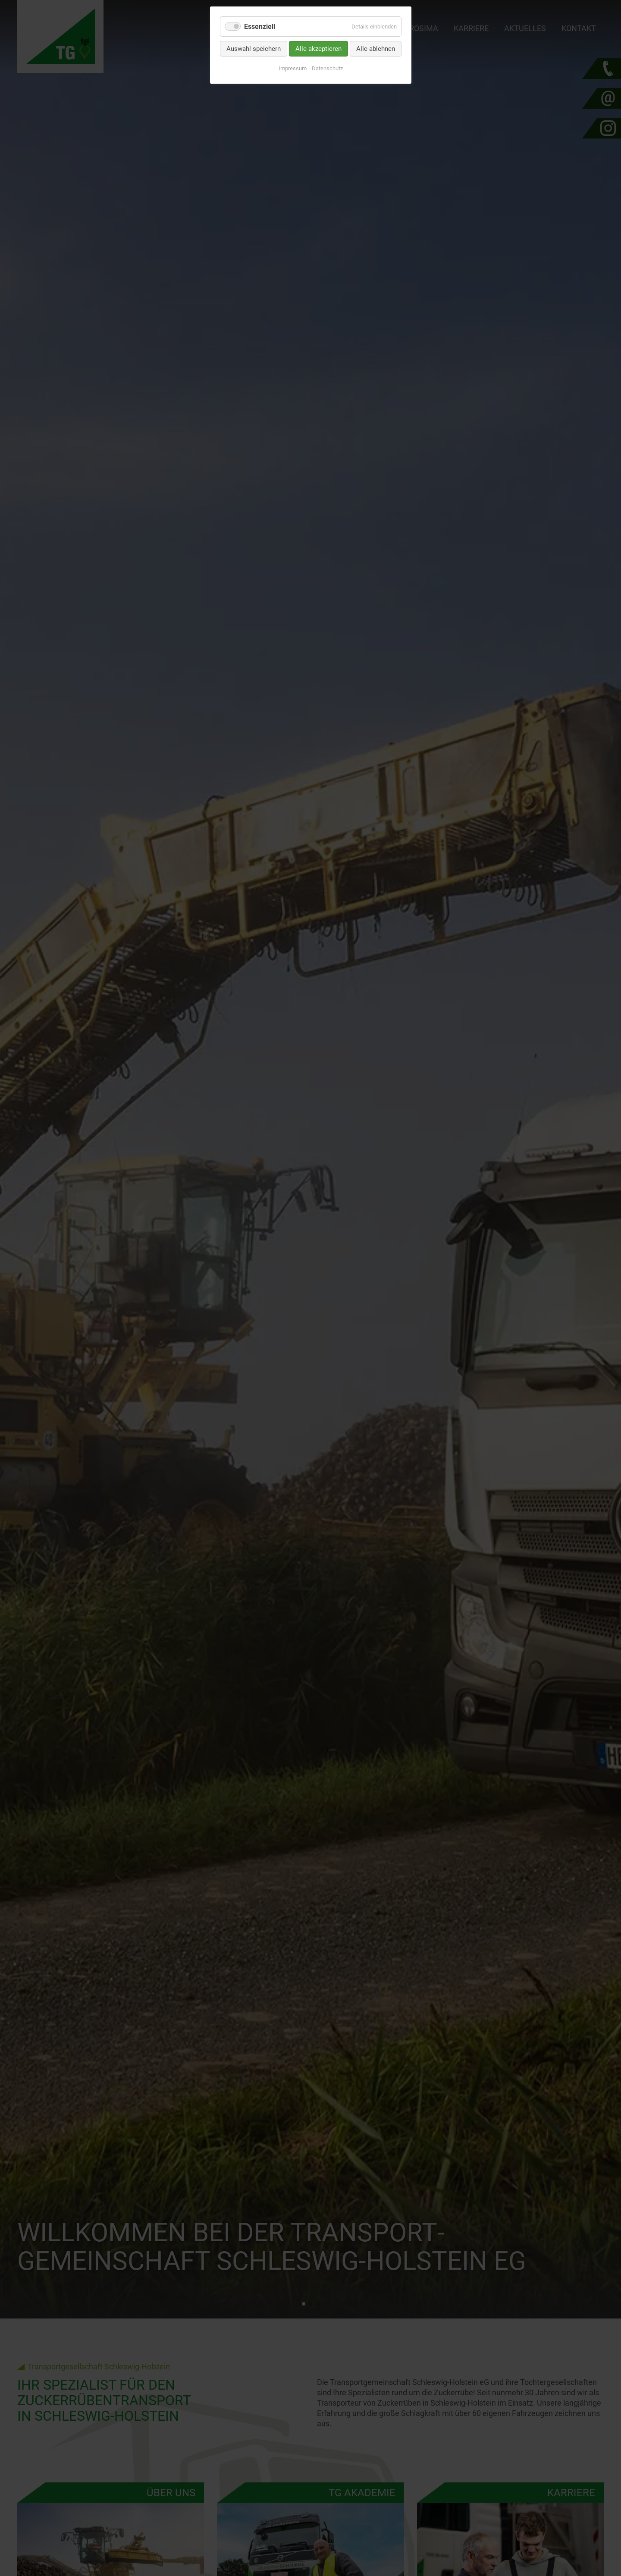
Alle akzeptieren (318, 49)
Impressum (293, 68)
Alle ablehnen (375, 49)
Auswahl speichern (253, 49)
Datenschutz (327, 68)
